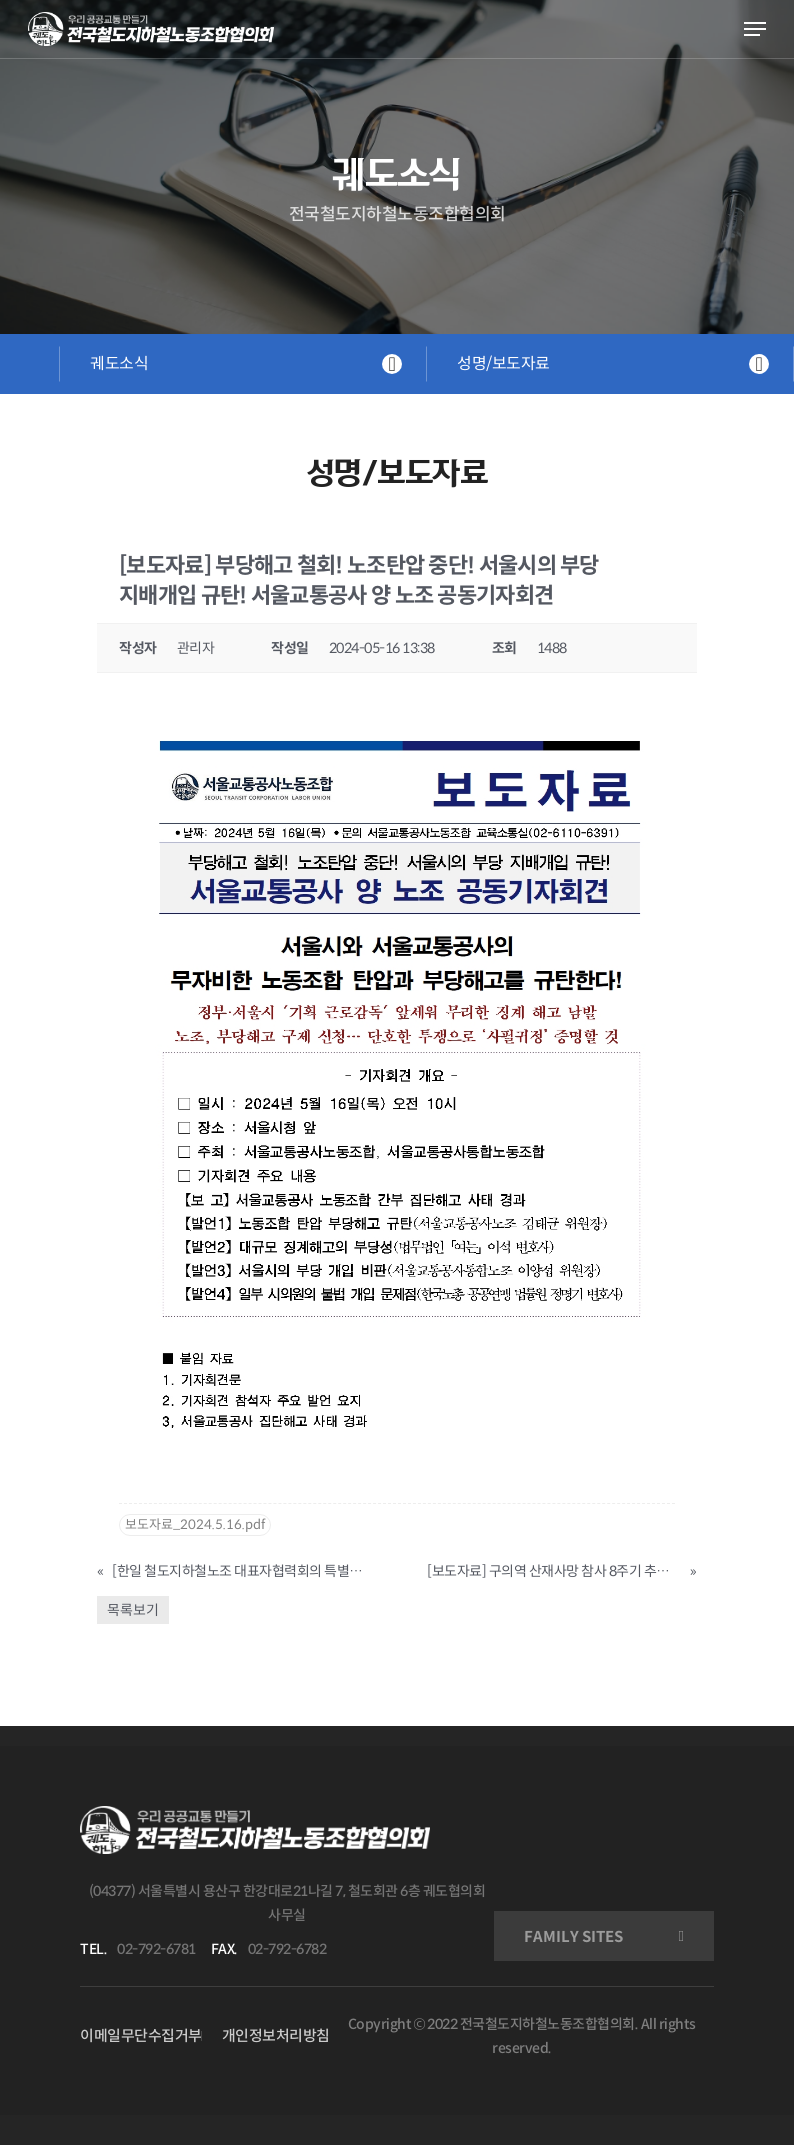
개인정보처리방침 (276, 2035)
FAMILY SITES (573, 1936)
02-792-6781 (156, 1949)
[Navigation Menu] (755, 29)
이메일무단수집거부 (141, 2035)
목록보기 (133, 1610)
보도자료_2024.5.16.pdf (195, 1524)
